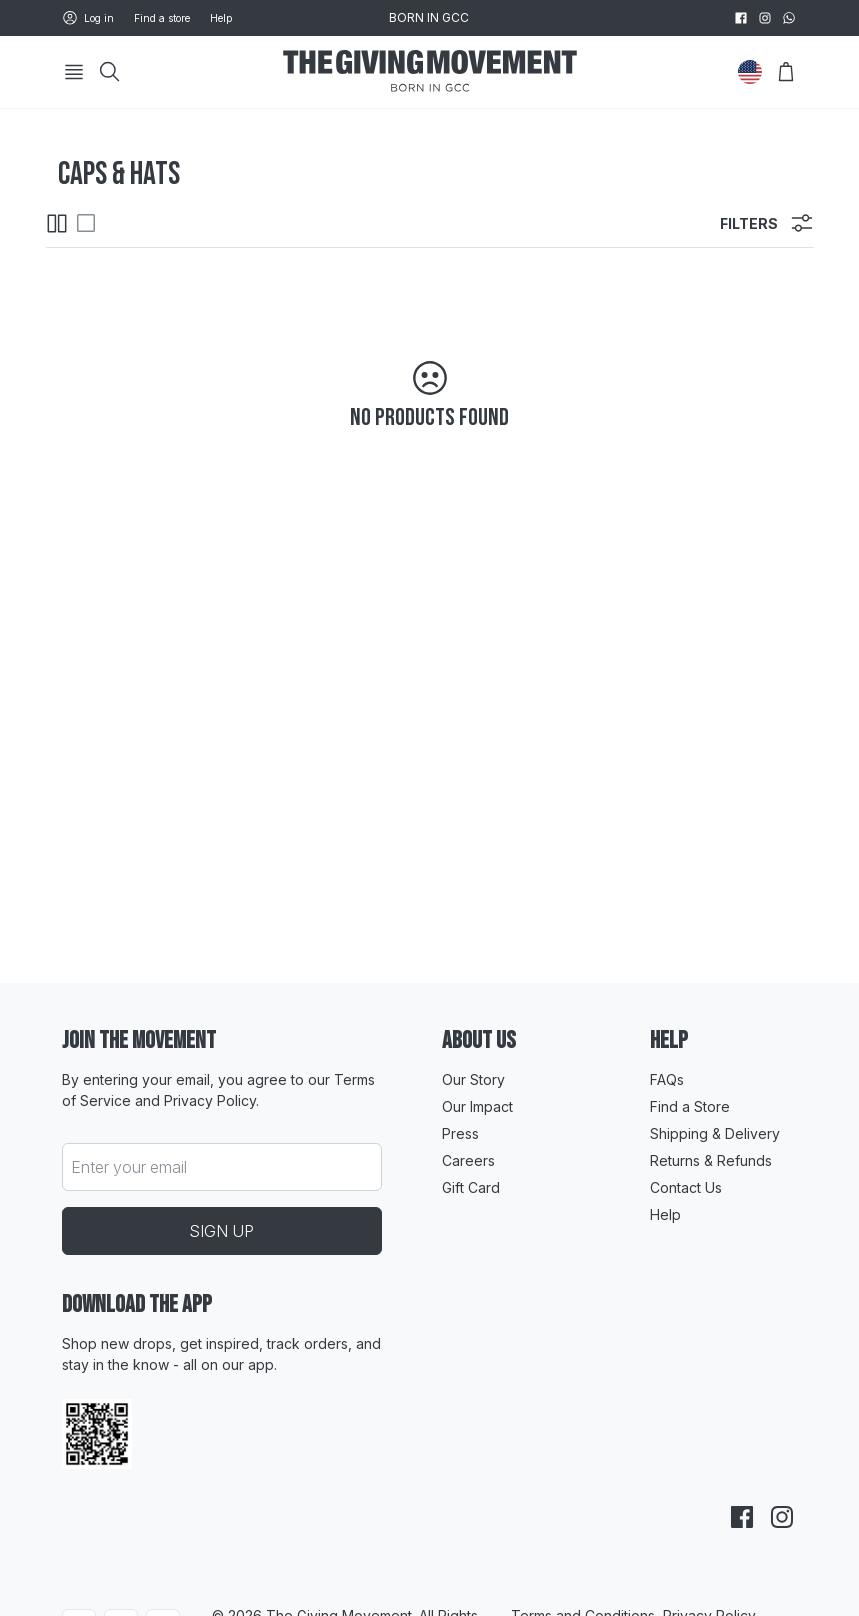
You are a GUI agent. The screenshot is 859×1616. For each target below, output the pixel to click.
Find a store (162, 18)
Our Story (473, 1079)
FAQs (667, 1079)
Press (460, 1133)
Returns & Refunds (711, 1160)
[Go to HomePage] (430, 72)
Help (221, 18)
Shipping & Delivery (715, 1133)
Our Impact (477, 1106)
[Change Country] (750, 72)
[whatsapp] (789, 18)
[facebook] (741, 18)
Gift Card (471, 1187)
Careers (468, 1160)
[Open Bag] (786, 72)
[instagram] (765, 18)
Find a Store (690, 1106)
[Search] (110, 72)
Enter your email (129, 1167)
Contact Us (686, 1187)
